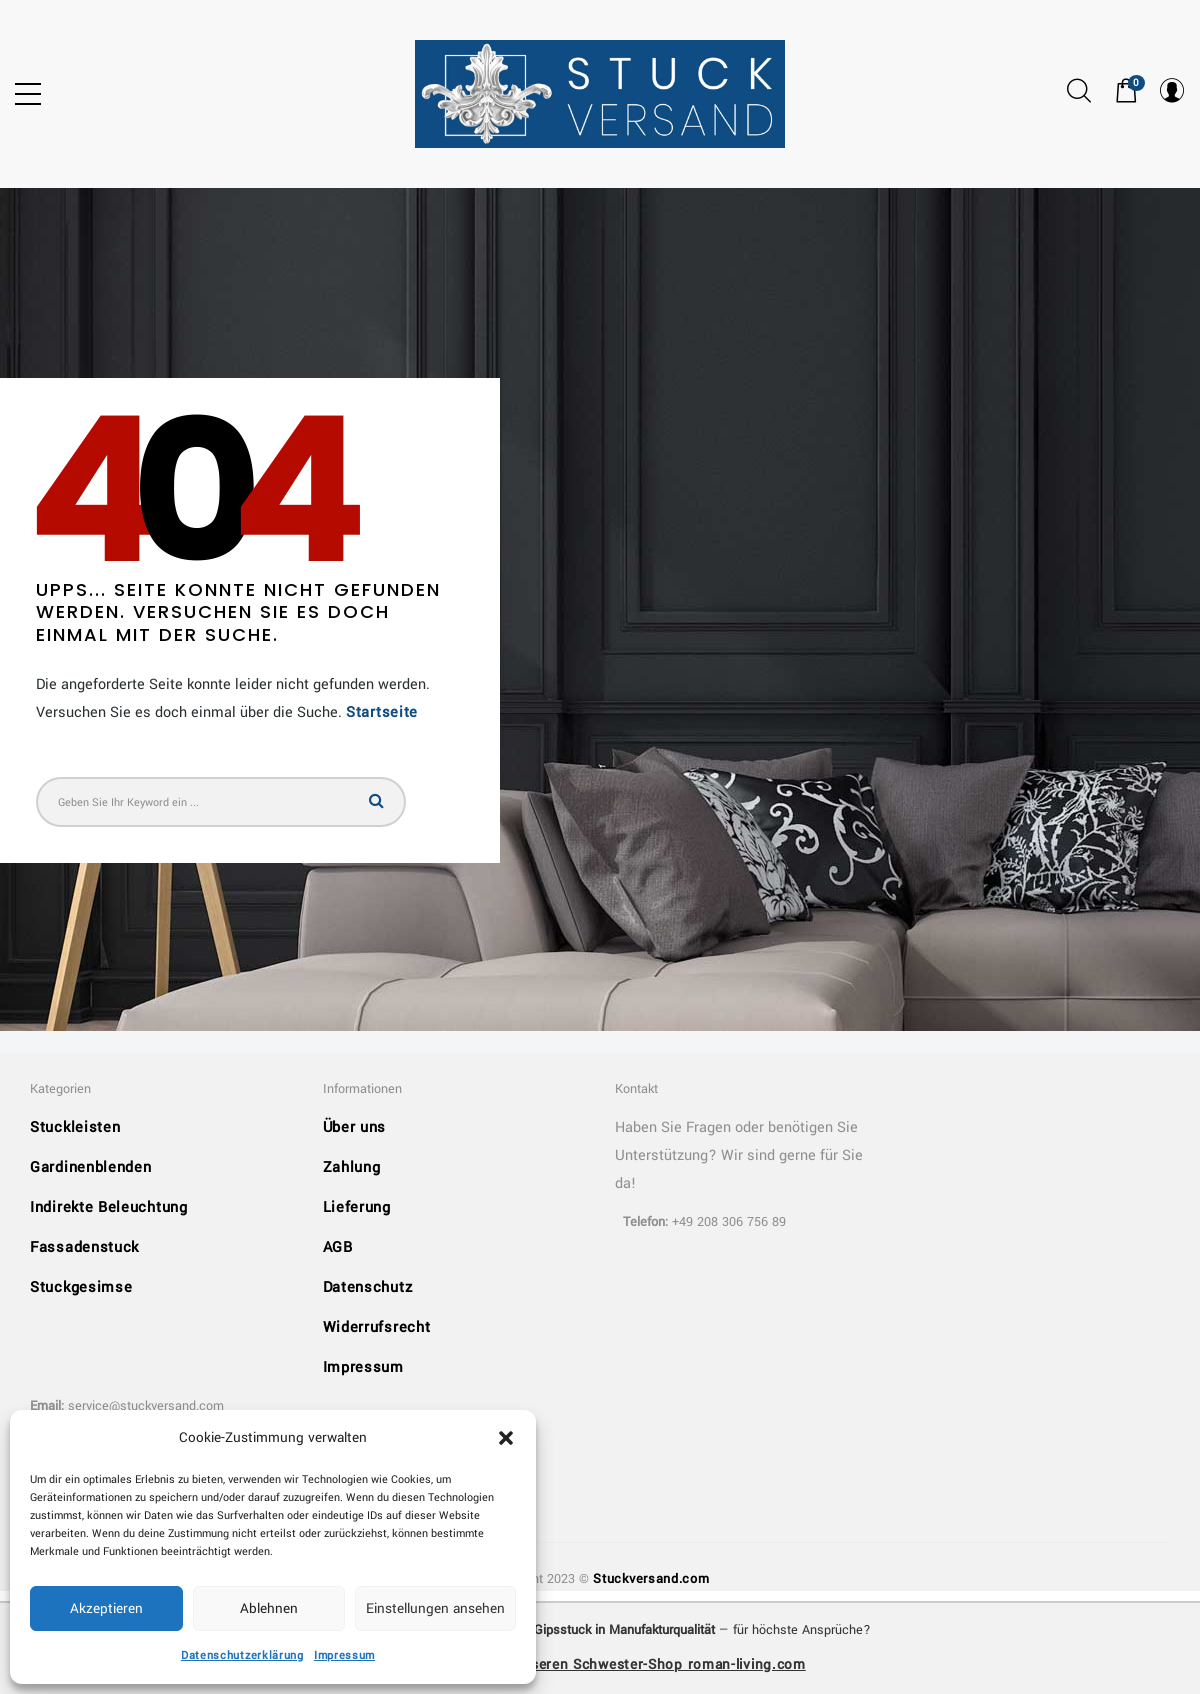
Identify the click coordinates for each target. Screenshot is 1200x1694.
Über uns (355, 1127)
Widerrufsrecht (377, 1327)
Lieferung (357, 1207)
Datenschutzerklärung (242, 1655)
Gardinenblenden (91, 1167)
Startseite (382, 712)
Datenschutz (368, 1287)
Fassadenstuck (84, 1247)
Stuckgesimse (81, 1287)
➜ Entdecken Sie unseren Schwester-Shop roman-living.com (600, 1664)
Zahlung (352, 1167)
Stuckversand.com (651, 1579)
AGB (338, 1247)
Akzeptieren (106, 1608)
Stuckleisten (75, 1127)
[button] (506, 1438)
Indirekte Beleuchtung (109, 1207)
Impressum (344, 1655)
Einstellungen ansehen (435, 1608)
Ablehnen (269, 1608)
